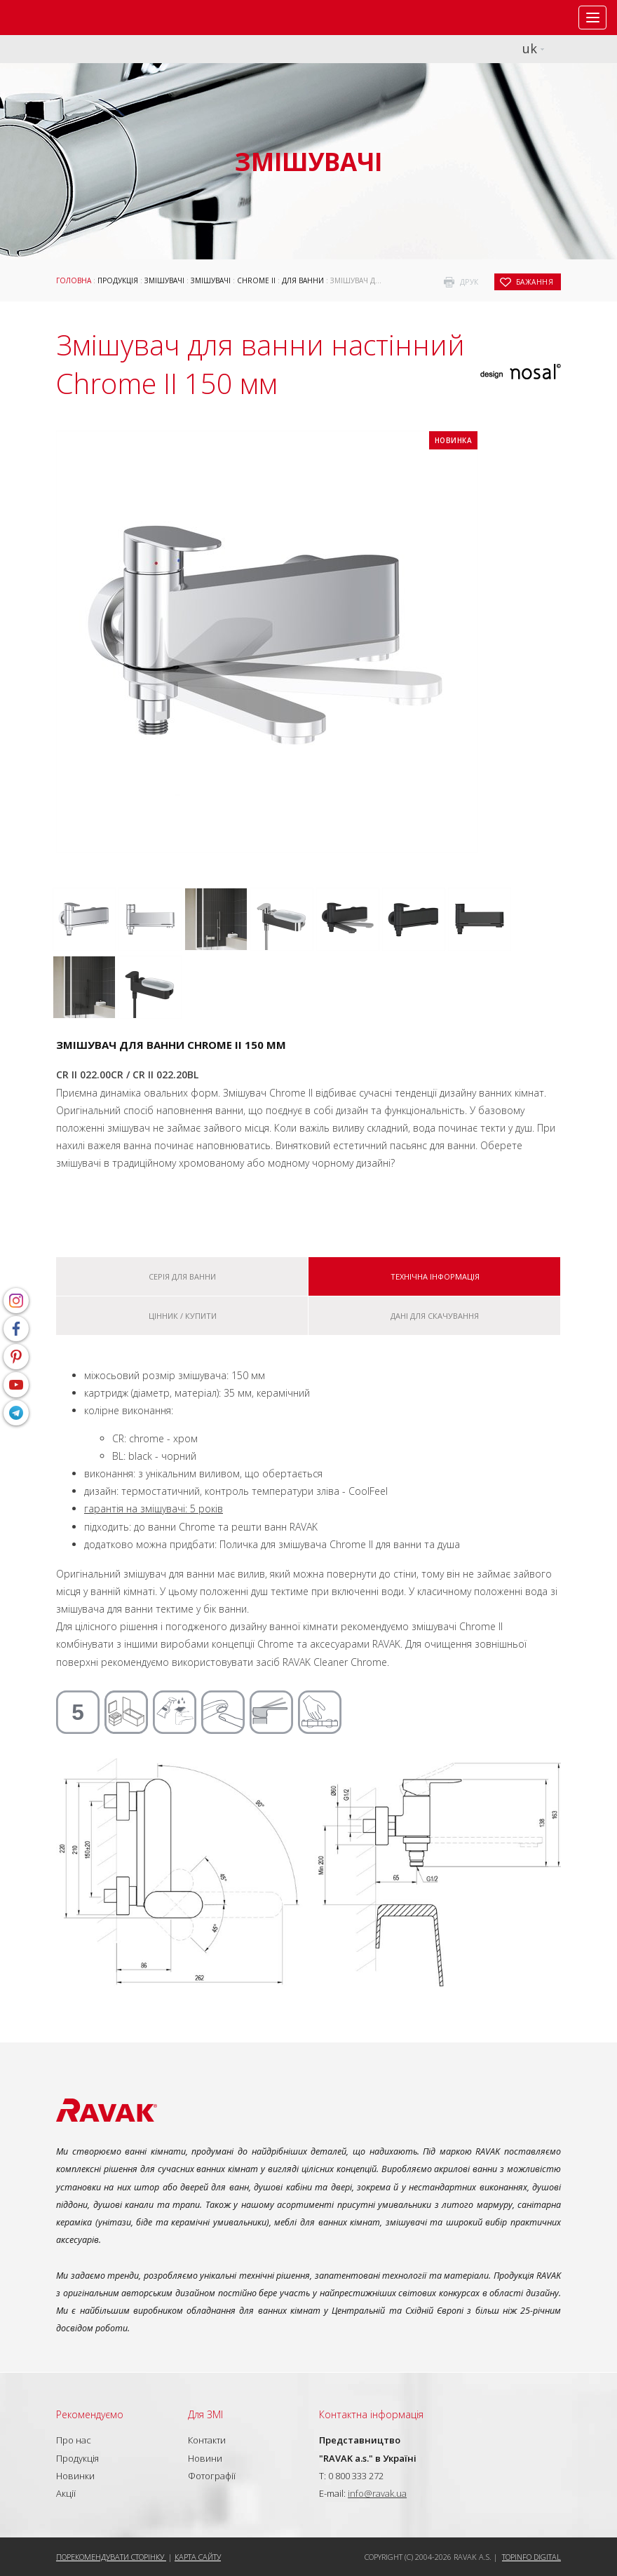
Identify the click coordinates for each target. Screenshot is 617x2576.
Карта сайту (198, 2556)
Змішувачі (164, 280)
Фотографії (212, 2475)
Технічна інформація (435, 1276)
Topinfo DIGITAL (531, 2556)
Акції (66, 2493)
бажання (535, 282)
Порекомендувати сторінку (111, 2556)
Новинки (75, 2475)
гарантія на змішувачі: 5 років (153, 1508)
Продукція (117, 280)
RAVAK (53, 17)
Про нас (73, 2440)
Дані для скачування (435, 1315)
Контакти (207, 2440)
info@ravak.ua (377, 2493)
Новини (205, 2458)
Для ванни (303, 280)
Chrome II (256, 280)
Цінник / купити (183, 1315)
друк (469, 282)
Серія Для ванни (182, 1276)
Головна (73, 280)
